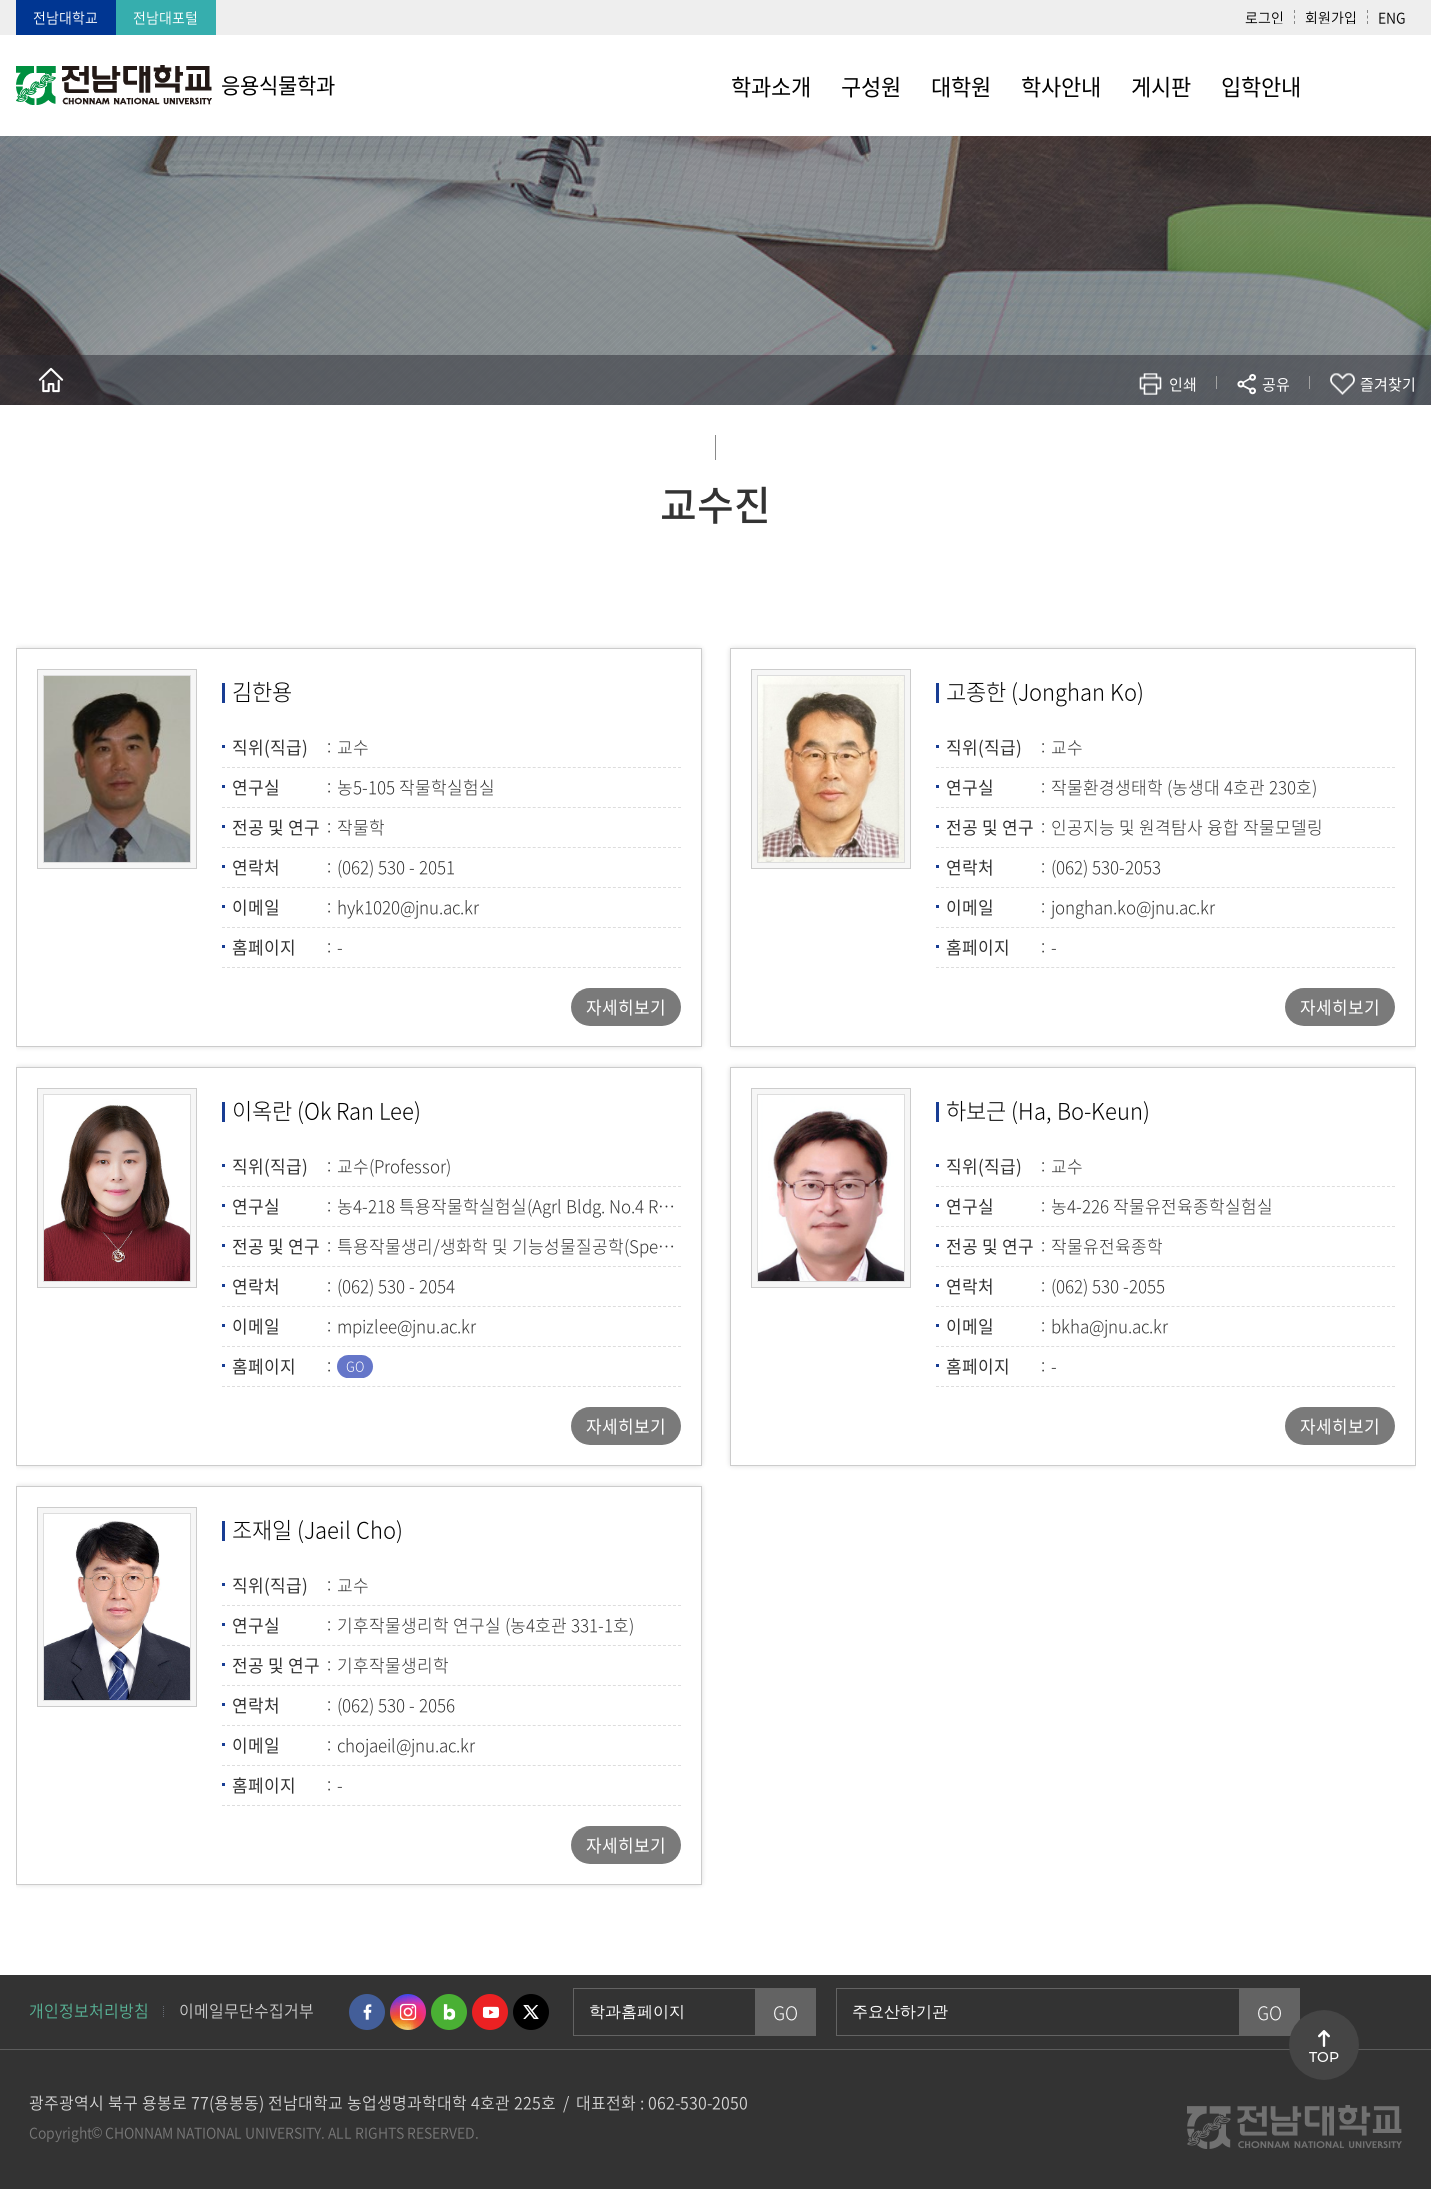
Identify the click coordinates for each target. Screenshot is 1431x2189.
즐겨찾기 (1388, 384)
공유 (1276, 384)
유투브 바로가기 (490, 2012)
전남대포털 (165, 17)
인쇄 (1183, 384)
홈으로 (51, 380)
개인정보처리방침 (89, 2010)
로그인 (1264, 17)
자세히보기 (626, 1006)
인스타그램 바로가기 (408, 2012)
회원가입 (1331, 17)
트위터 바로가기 (531, 2012)
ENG (1392, 17)
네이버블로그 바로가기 (449, 2012)
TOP (1324, 2057)
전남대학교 (65, 17)
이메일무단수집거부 (246, 2010)
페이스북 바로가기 (367, 2012)
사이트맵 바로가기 (1366, 85)
